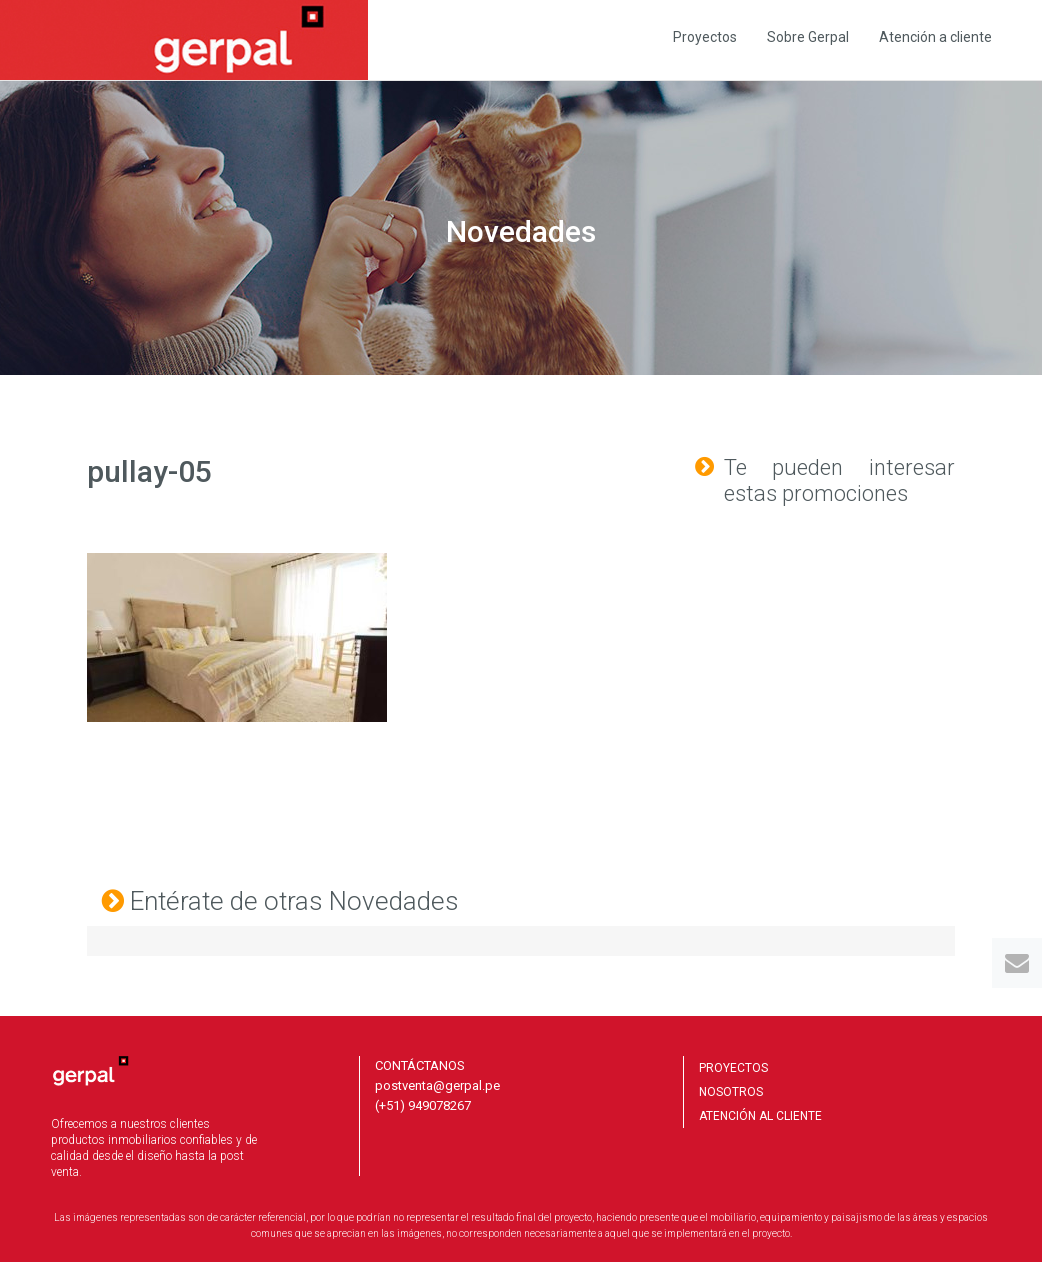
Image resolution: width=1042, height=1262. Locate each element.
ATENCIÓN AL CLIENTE (760, 1116)
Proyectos (705, 37)
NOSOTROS (731, 1092)
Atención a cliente (935, 37)
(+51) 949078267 (423, 1105)
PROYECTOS (733, 1068)
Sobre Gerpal (808, 37)
